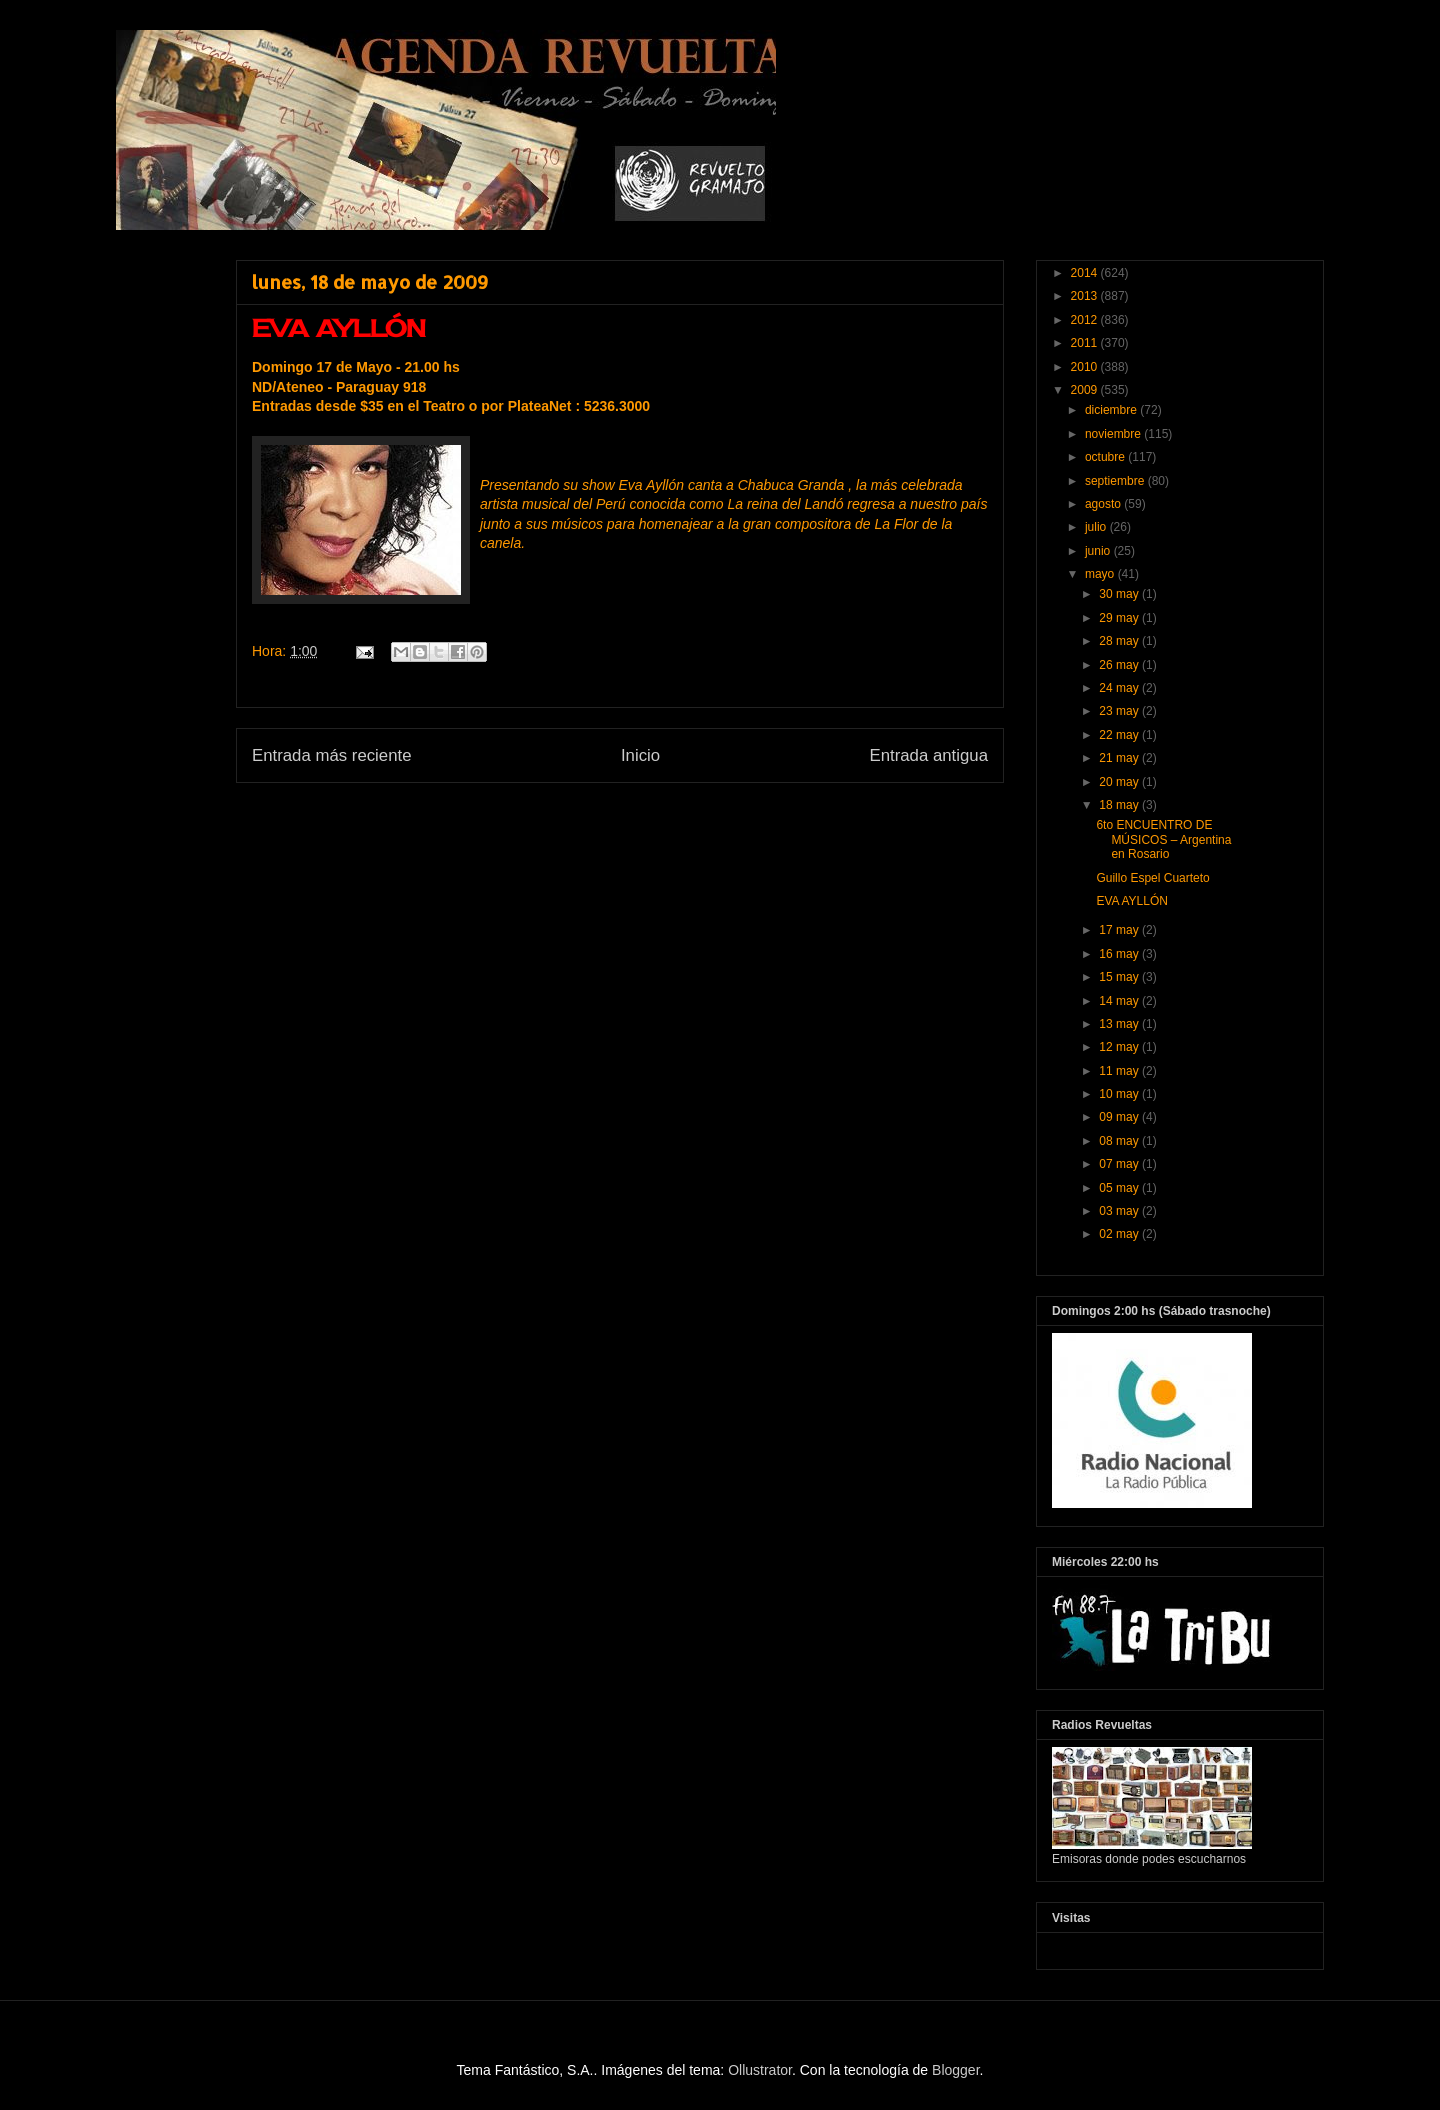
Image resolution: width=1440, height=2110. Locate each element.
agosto (1104, 504)
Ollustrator (760, 2070)
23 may (1120, 711)
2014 (1086, 273)
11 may (1120, 1071)
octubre (1106, 457)
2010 (1086, 367)
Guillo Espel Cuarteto (1152, 878)
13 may (1120, 1024)
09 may (1120, 1117)
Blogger (955, 2070)
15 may (1120, 977)
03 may (1120, 1211)
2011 (1086, 343)
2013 (1086, 296)
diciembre (1112, 410)
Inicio (640, 755)
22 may (1120, 735)
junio (1099, 551)
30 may (1120, 594)
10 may (1120, 1094)
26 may (1120, 665)
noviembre (1114, 434)
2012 (1086, 320)
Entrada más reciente (332, 755)
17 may (1120, 930)
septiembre (1116, 481)
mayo (1101, 574)
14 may (1120, 1001)
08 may (1120, 1141)
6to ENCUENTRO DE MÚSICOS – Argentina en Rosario (1163, 839)
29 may (1120, 618)
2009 (1086, 390)
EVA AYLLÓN (1132, 901)
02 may (1120, 1234)
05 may (1120, 1188)
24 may (1120, 688)
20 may (1120, 782)
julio (1097, 527)
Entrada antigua (929, 755)
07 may (1120, 1164)
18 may (1120, 805)
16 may (1120, 954)
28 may (1120, 641)
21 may (1120, 758)
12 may (1120, 1047)
